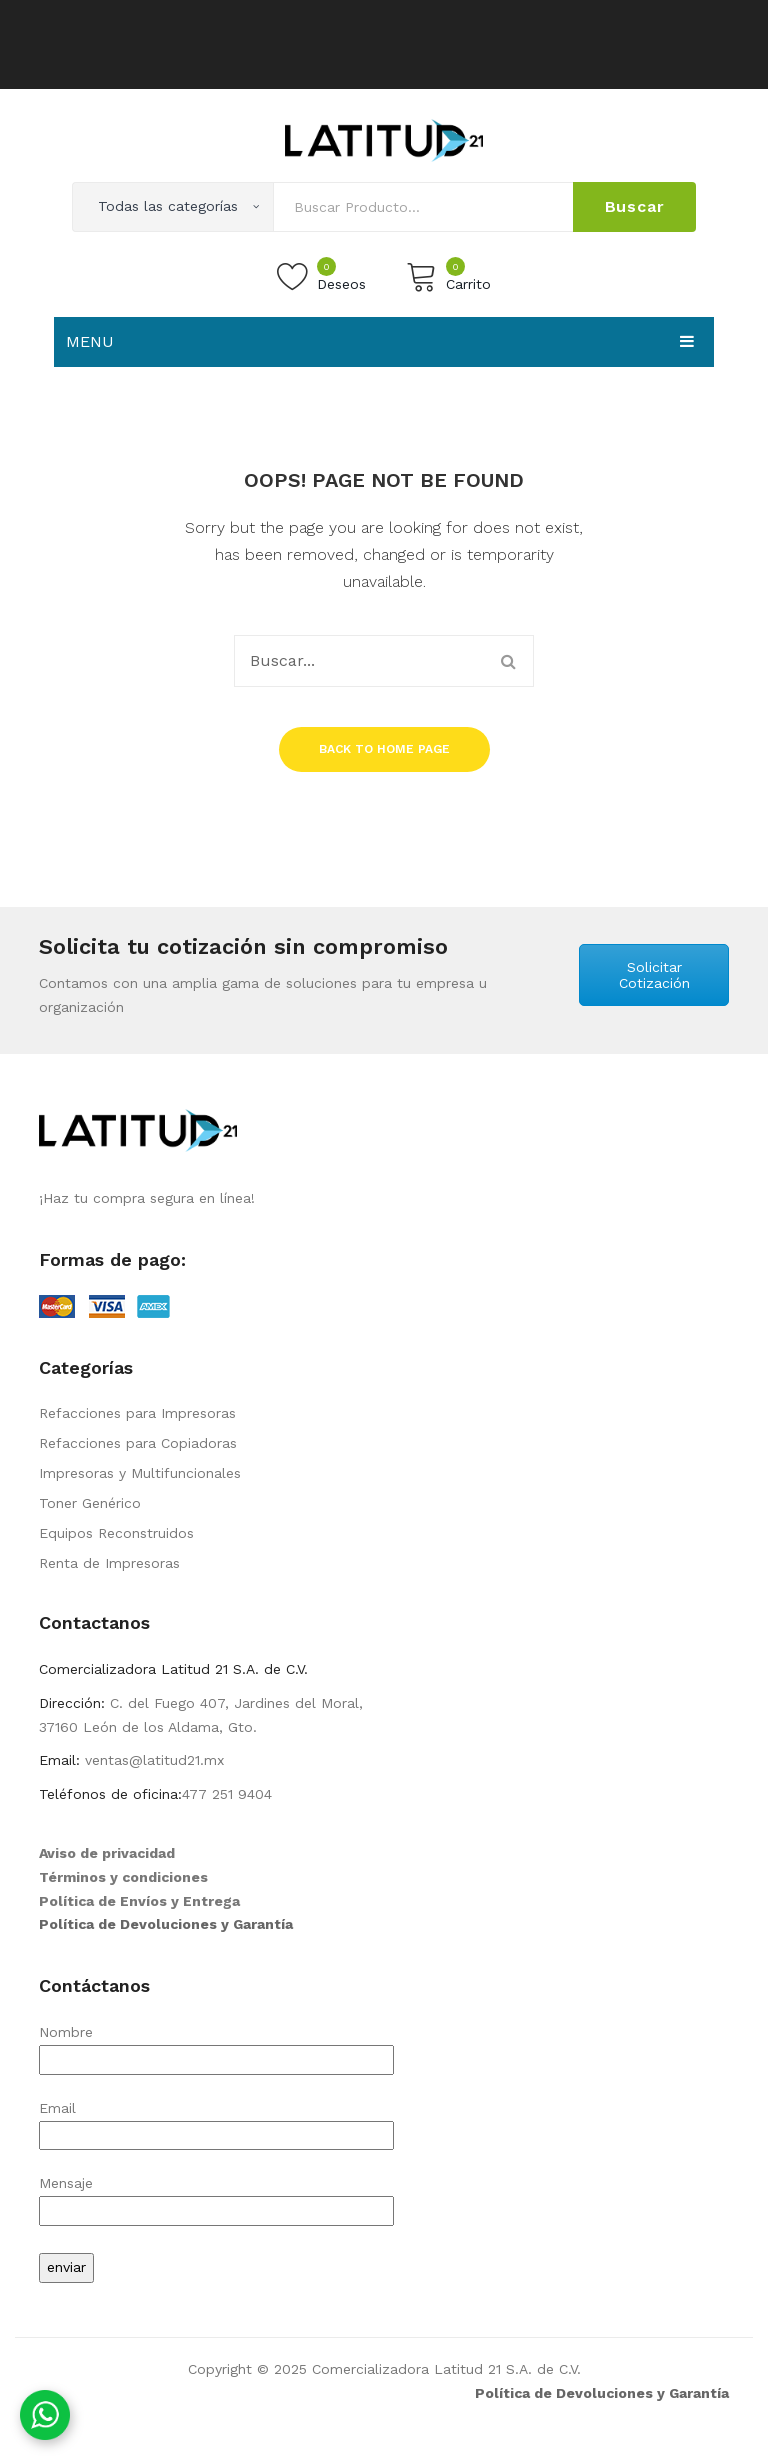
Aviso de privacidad (107, 1853)
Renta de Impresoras (109, 1563)
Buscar (635, 206)
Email (216, 2121)
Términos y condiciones (123, 1877)
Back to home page (384, 749)
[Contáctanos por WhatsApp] (45, 2415)
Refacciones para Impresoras (137, 1413)
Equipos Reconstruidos (116, 1533)
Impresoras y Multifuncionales (140, 1473)
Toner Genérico (90, 1503)
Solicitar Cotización (654, 975)
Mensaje (216, 2196)
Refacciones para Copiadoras (138, 1443)
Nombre (216, 2045)
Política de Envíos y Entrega (139, 1901)
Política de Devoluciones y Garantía (166, 1924)
